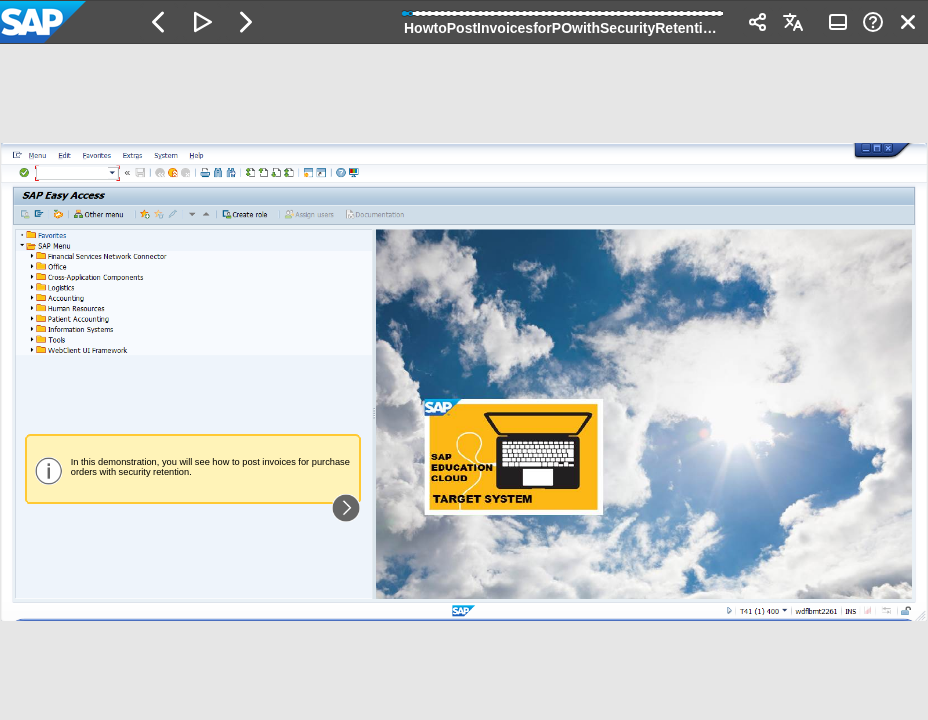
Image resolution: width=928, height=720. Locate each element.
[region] (464, 382)
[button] (159, 22)
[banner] (464, 22)
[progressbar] (563, 20)
